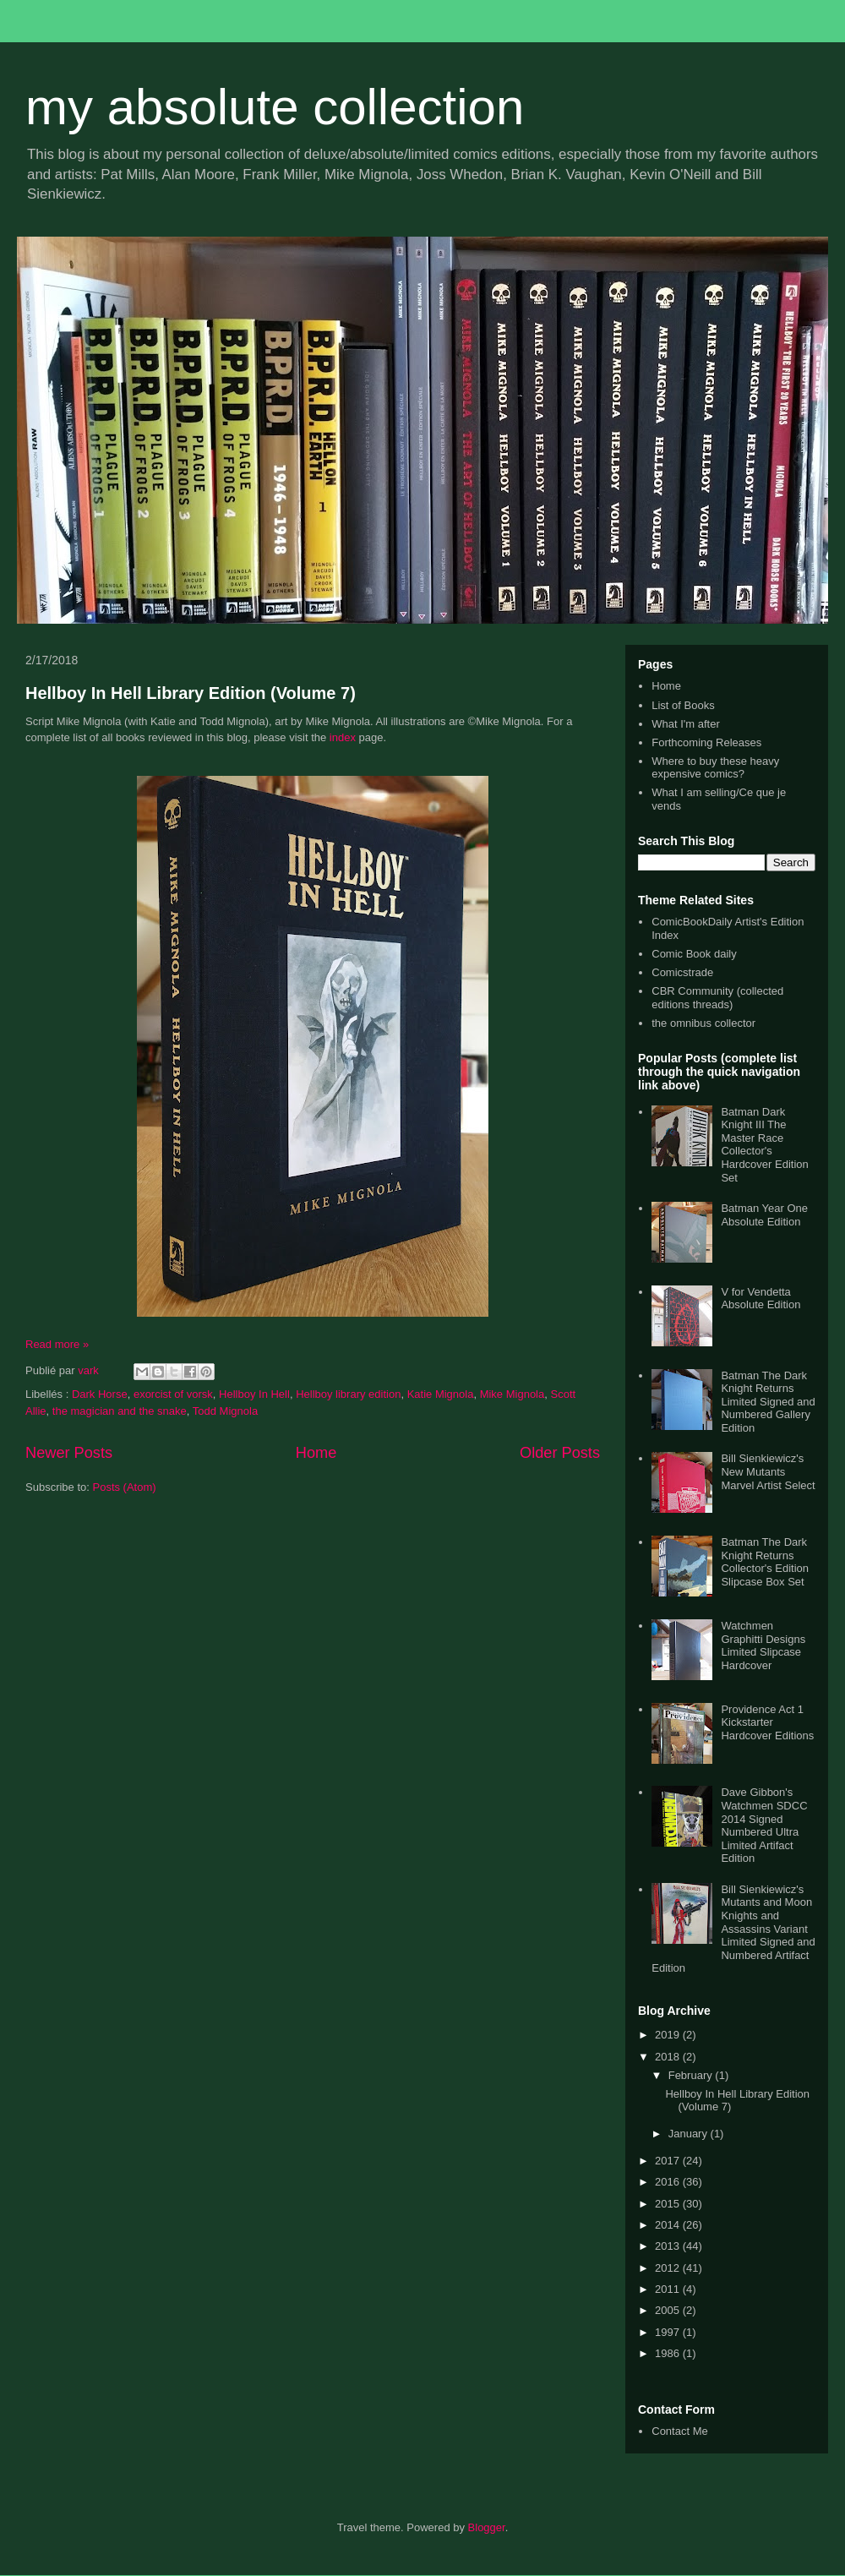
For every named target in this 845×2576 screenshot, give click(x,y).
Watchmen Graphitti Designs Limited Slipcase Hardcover (763, 1645)
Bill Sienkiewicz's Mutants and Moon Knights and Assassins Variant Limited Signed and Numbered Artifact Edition (733, 1929)
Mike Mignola (512, 1394)
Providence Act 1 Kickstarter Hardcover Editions (767, 1722)
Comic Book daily (693, 953)
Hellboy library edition (348, 1394)
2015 (669, 2203)
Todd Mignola (225, 1411)
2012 (669, 2268)
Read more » (57, 1344)
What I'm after (685, 724)
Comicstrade (682, 972)
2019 (669, 2034)
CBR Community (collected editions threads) (717, 998)
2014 (669, 2225)
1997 (669, 2332)
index (343, 737)
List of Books (682, 705)
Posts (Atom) (124, 1487)
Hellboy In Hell (254, 1394)
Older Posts (560, 1452)
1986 (669, 2353)
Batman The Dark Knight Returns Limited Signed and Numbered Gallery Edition (768, 1401)
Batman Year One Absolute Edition (764, 1215)
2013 (669, 2246)
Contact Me (679, 2431)
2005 (669, 2310)
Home (316, 1452)
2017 (669, 2160)
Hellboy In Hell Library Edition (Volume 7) (190, 693)
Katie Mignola (440, 1394)
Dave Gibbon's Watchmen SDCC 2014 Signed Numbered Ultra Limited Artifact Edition (764, 1825)
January (689, 2133)
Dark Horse (100, 1394)
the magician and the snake (119, 1411)
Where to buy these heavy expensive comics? (715, 768)
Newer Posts (68, 1452)
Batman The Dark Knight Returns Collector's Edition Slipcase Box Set (765, 1562)
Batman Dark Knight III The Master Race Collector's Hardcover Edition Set (764, 1144)
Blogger (486, 2527)
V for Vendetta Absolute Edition (760, 1298)
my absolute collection (274, 107)
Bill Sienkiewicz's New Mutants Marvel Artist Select (768, 1471)
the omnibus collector (703, 1023)
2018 (669, 2056)
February (692, 2075)
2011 (669, 2289)
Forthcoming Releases (706, 742)
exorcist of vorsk (173, 1394)
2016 (669, 2181)
